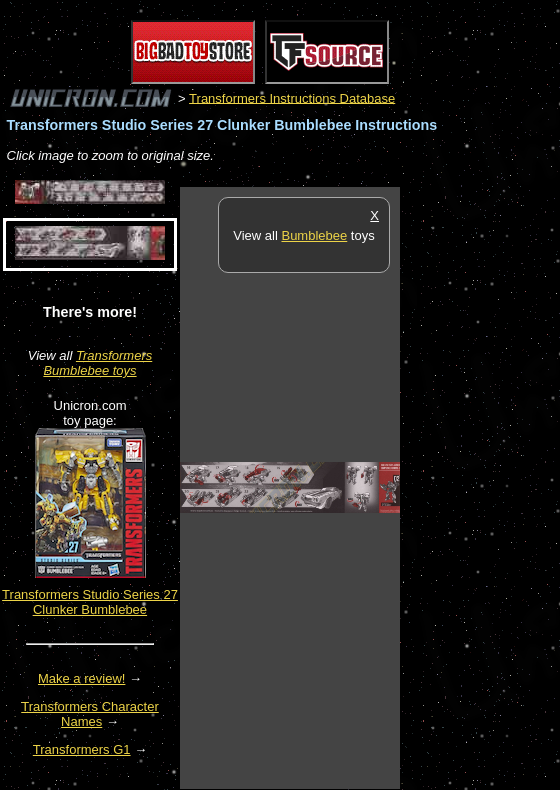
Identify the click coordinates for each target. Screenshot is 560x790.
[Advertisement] (480, 487)
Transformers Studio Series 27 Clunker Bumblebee (90, 602)
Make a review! (81, 678)
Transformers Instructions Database (292, 97)
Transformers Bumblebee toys (97, 363)
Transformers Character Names (90, 714)
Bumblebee (314, 235)
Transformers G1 (82, 749)
